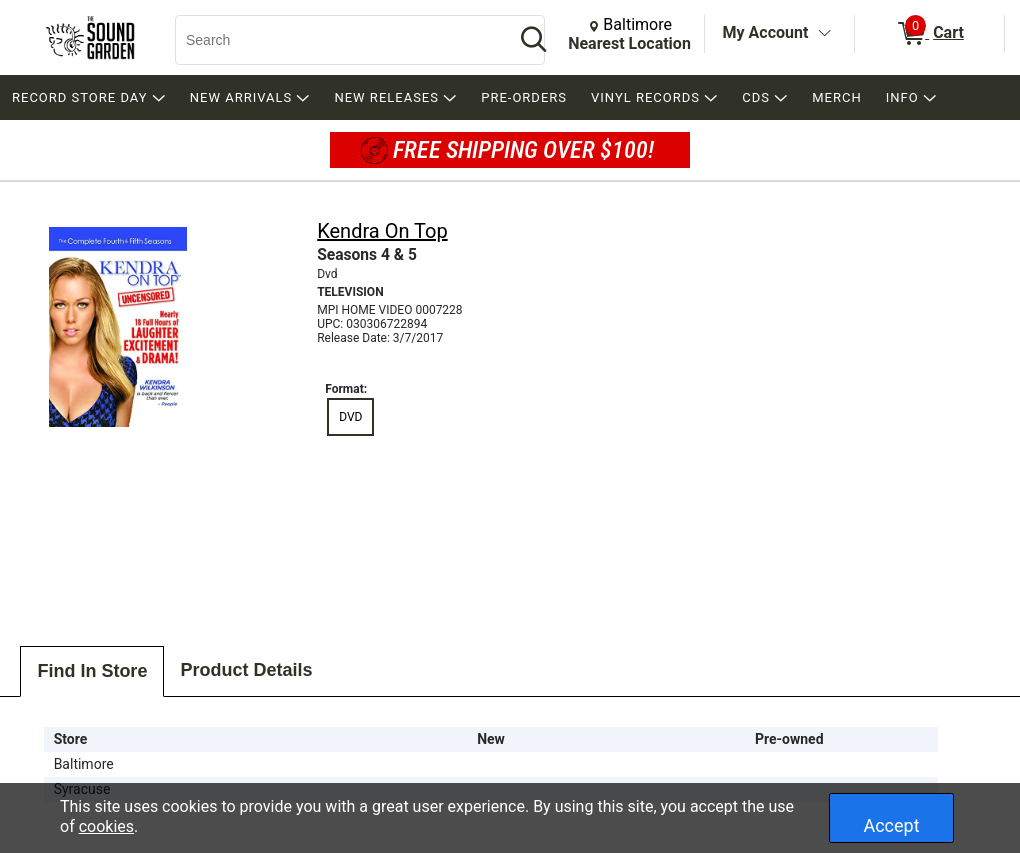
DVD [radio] (350, 417)
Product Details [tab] (246, 670)
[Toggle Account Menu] (824, 34)
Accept (891, 825)
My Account (766, 32)
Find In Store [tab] (92, 671)
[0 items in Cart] (929, 34)
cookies (106, 826)
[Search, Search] (335, 40)
